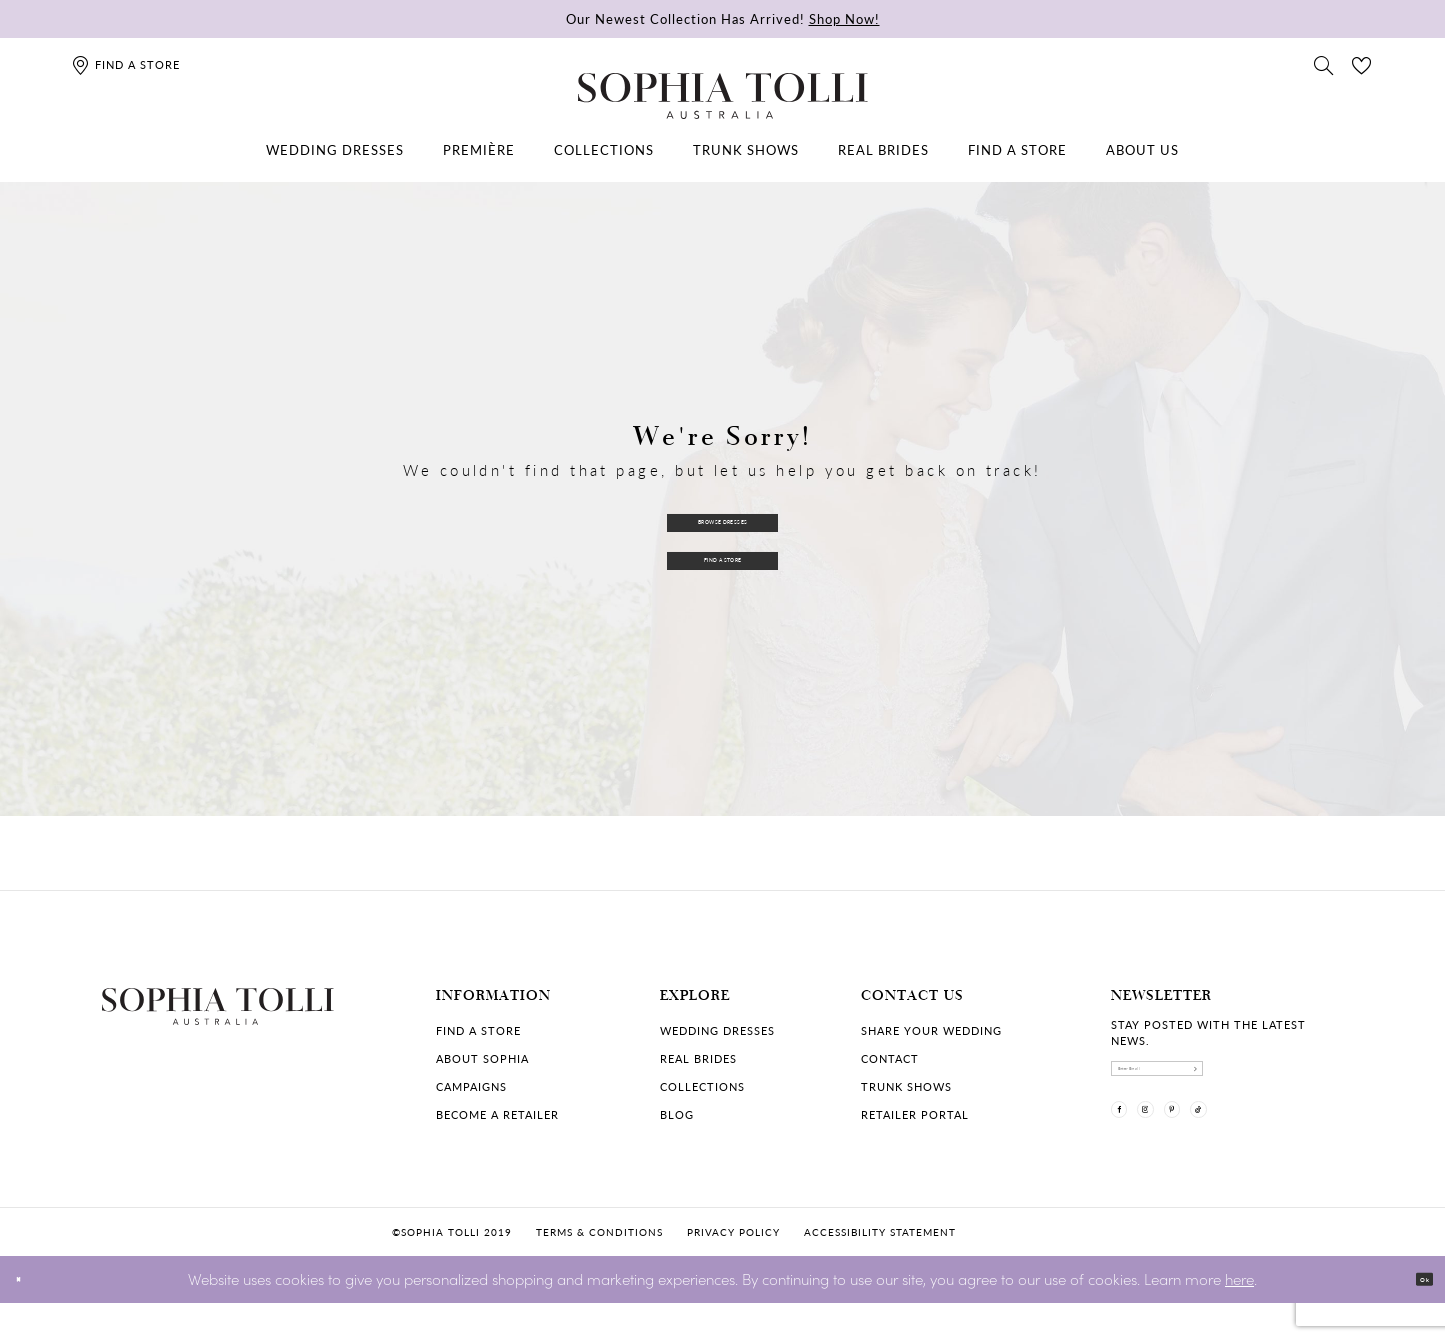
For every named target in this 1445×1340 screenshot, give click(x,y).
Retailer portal (915, 1114)
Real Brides (698, 1058)
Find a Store (723, 564)
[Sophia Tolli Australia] (723, 96)
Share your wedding (931, 1030)
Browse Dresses (723, 513)
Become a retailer (497, 1114)
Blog (677, 1114)
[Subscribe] (1328, 1080)
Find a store (478, 1030)
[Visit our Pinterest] (1236, 1145)
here (1239, 1315)
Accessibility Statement (880, 1269)
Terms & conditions (599, 1269)
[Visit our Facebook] (1132, 1145)
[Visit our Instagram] (1184, 1145)
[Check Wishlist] (1362, 64)
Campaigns (471, 1086)
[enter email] (1228, 1080)
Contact (890, 1058)
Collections (702, 1086)
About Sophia (482, 1058)
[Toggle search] (1324, 64)
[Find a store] (125, 64)
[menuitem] (335, 150)
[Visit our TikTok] (1288, 1145)
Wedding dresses (717, 1030)
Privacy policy (733, 1269)
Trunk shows (906, 1086)
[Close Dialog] (29, 1316)
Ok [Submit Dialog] (1412, 1316)
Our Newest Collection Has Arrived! (723, 18)
